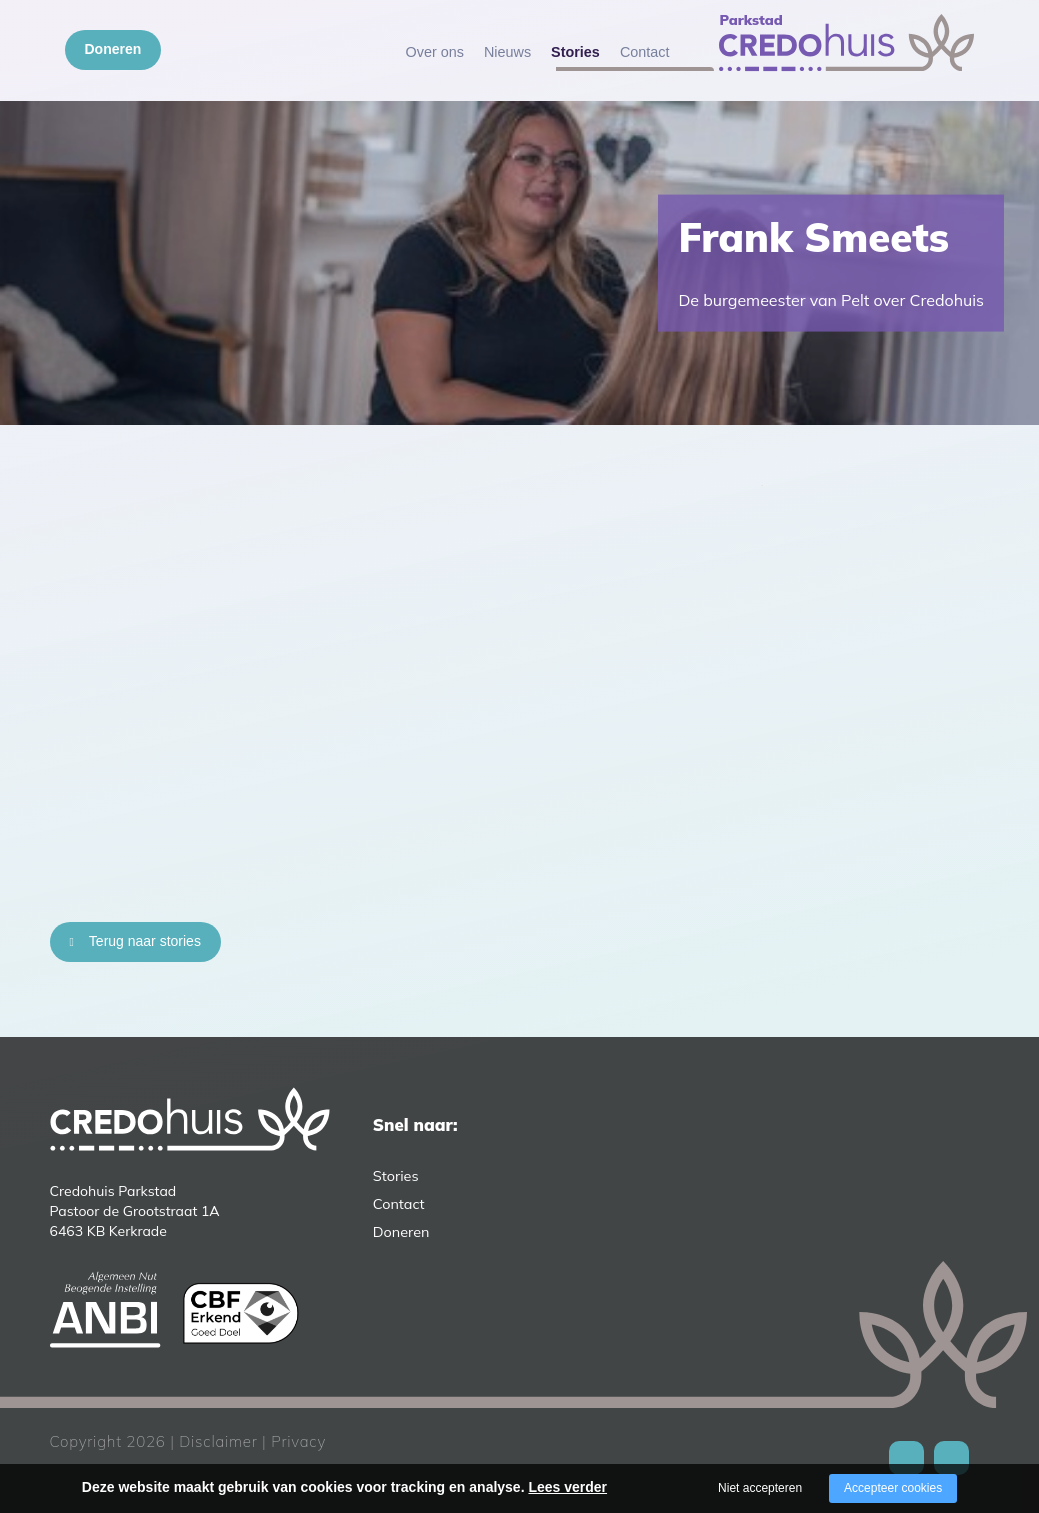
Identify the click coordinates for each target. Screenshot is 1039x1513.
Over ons (435, 52)
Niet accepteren (760, 1488)
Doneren (113, 49)
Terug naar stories (145, 941)
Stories (575, 52)
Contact (645, 52)
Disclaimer (218, 1441)
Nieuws (507, 52)
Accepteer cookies (893, 1488)
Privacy (298, 1441)
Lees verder (567, 1487)
